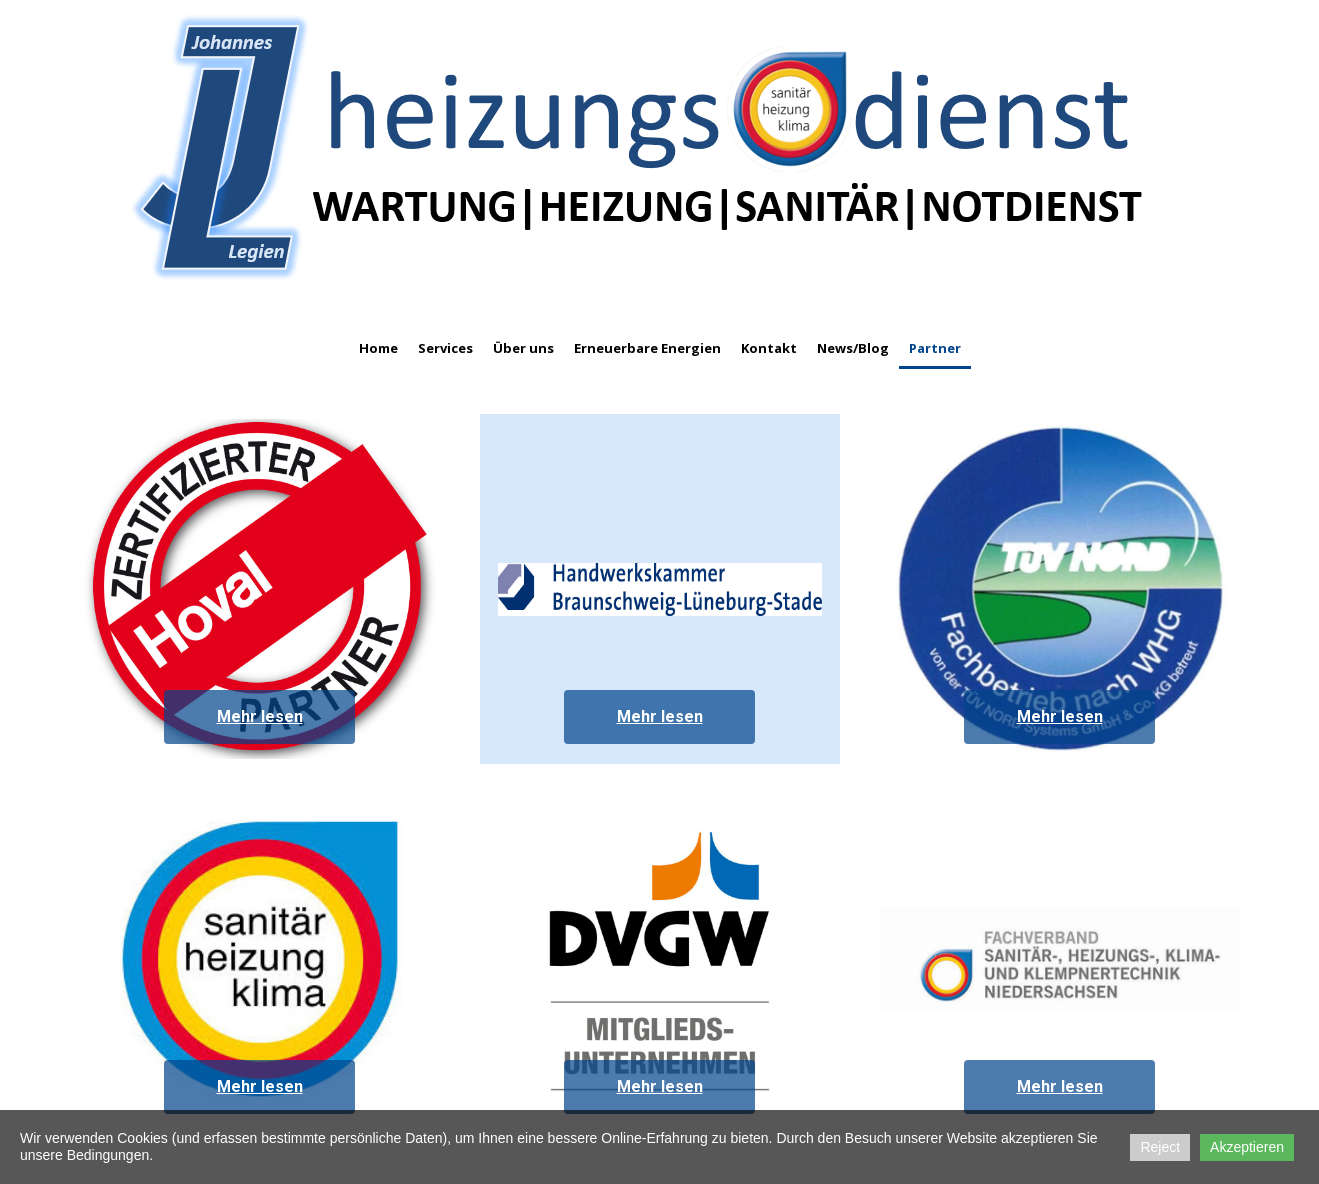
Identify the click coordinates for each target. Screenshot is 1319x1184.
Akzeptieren (1247, 1147)
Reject (1160, 1147)
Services (445, 348)
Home (378, 348)
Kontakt (769, 348)
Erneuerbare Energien (647, 348)
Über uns (523, 348)
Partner (935, 348)
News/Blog (853, 348)
